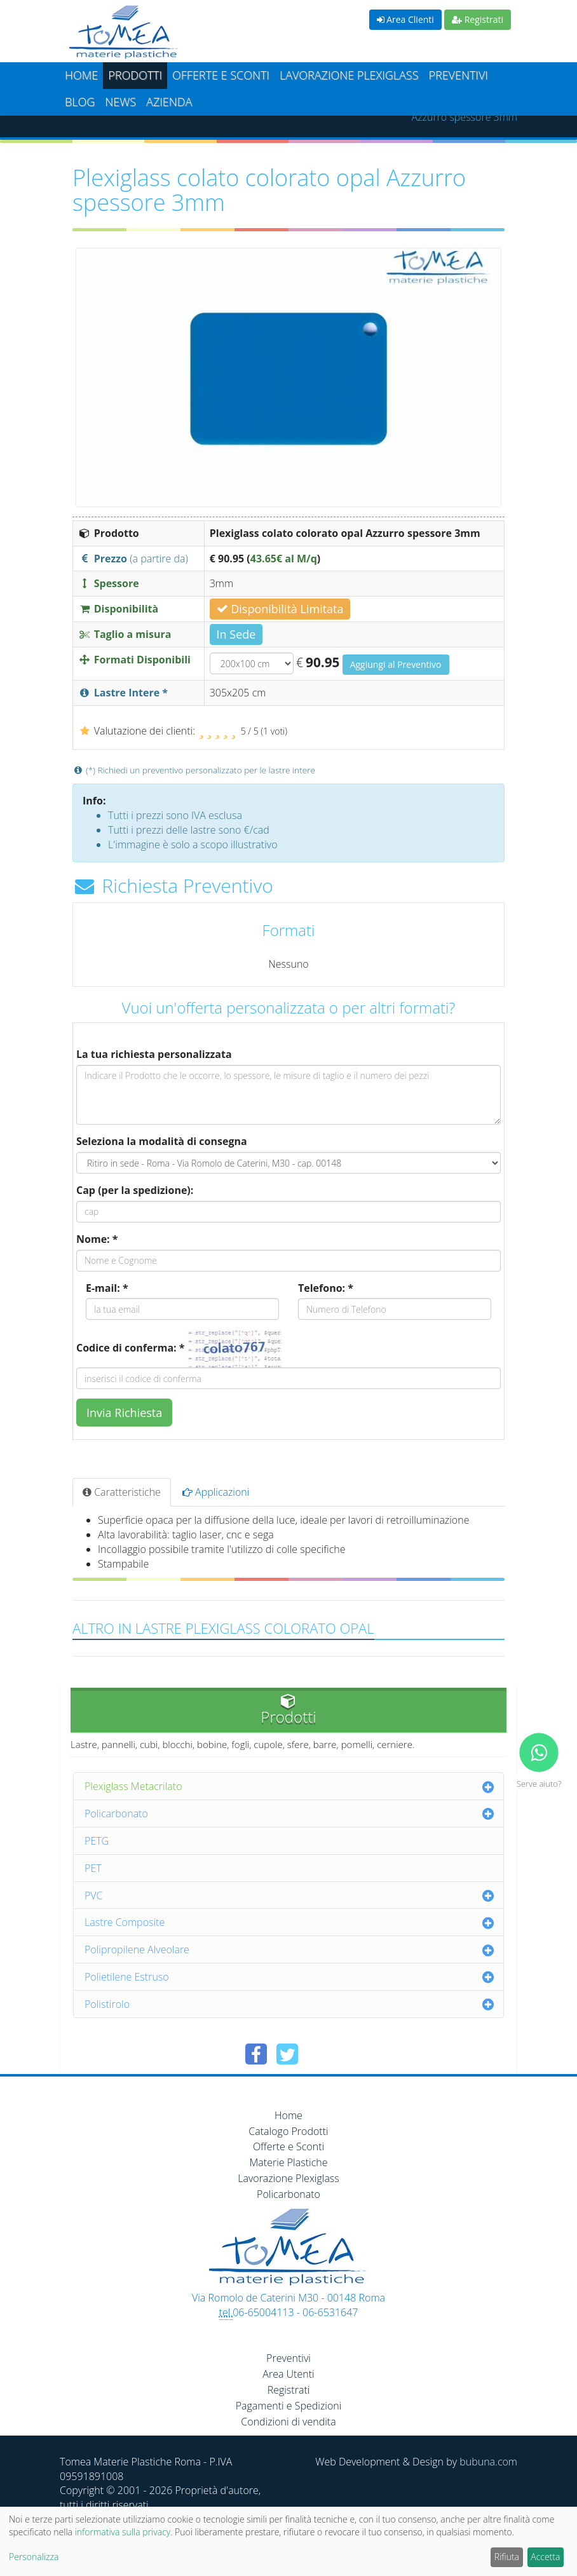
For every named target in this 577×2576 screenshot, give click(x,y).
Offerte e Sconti (220, 75)
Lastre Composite (125, 1922)
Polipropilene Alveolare (137, 1949)
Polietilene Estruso (127, 1977)
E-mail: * (107, 1288)
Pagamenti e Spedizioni (289, 2406)
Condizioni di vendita (288, 2422)
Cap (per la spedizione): (134, 1190)
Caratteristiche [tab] (122, 1492)
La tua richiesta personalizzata (154, 1054)
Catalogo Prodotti (288, 2131)
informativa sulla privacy (122, 2532)
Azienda (169, 101)
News (120, 101)
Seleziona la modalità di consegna (161, 1141)
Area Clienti (405, 19)
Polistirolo (107, 2004)
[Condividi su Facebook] (256, 2054)
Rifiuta (506, 2557)
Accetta (545, 2557)
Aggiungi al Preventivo (396, 664)
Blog (80, 101)
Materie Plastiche (289, 2162)
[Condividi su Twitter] (287, 2054)
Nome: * (97, 1239)
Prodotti (135, 75)
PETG (97, 1841)
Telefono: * (325, 1288)
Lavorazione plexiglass (349, 75)
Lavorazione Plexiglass (288, 2178)
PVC (94, 1895)
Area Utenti (288, 2374)
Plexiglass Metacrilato (133, 1786)
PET (93, 1868)
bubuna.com (488, 2462)
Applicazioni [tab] (216, 1492)
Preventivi (457, 75)
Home (81, 75)
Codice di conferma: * (130, 1348)
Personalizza (33, 2557)
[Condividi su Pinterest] (318, 2054)
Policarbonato (116, 1813)
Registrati (477, 19)
